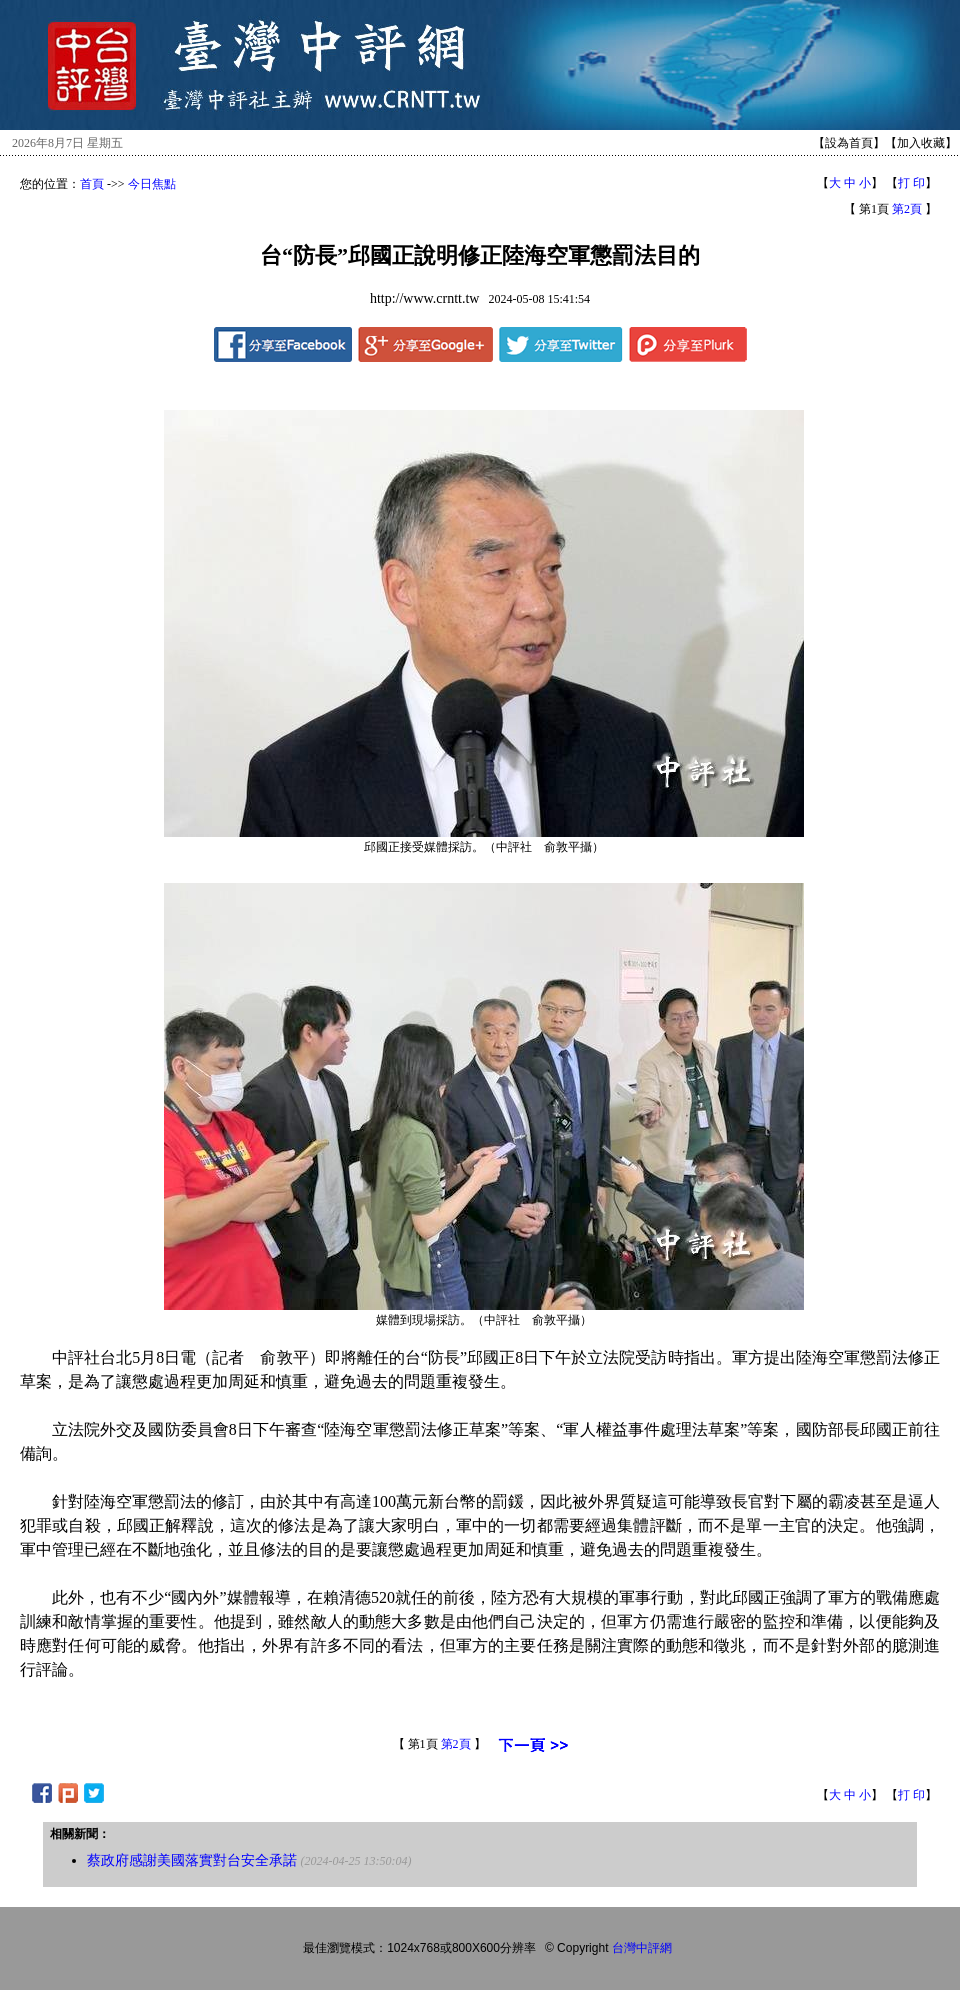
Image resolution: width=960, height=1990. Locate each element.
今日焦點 (152, 184)
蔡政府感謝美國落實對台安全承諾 (192, 1860)
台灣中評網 (642, 1948)
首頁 (92, 184)
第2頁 (907, 209)
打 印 (911, 183)
